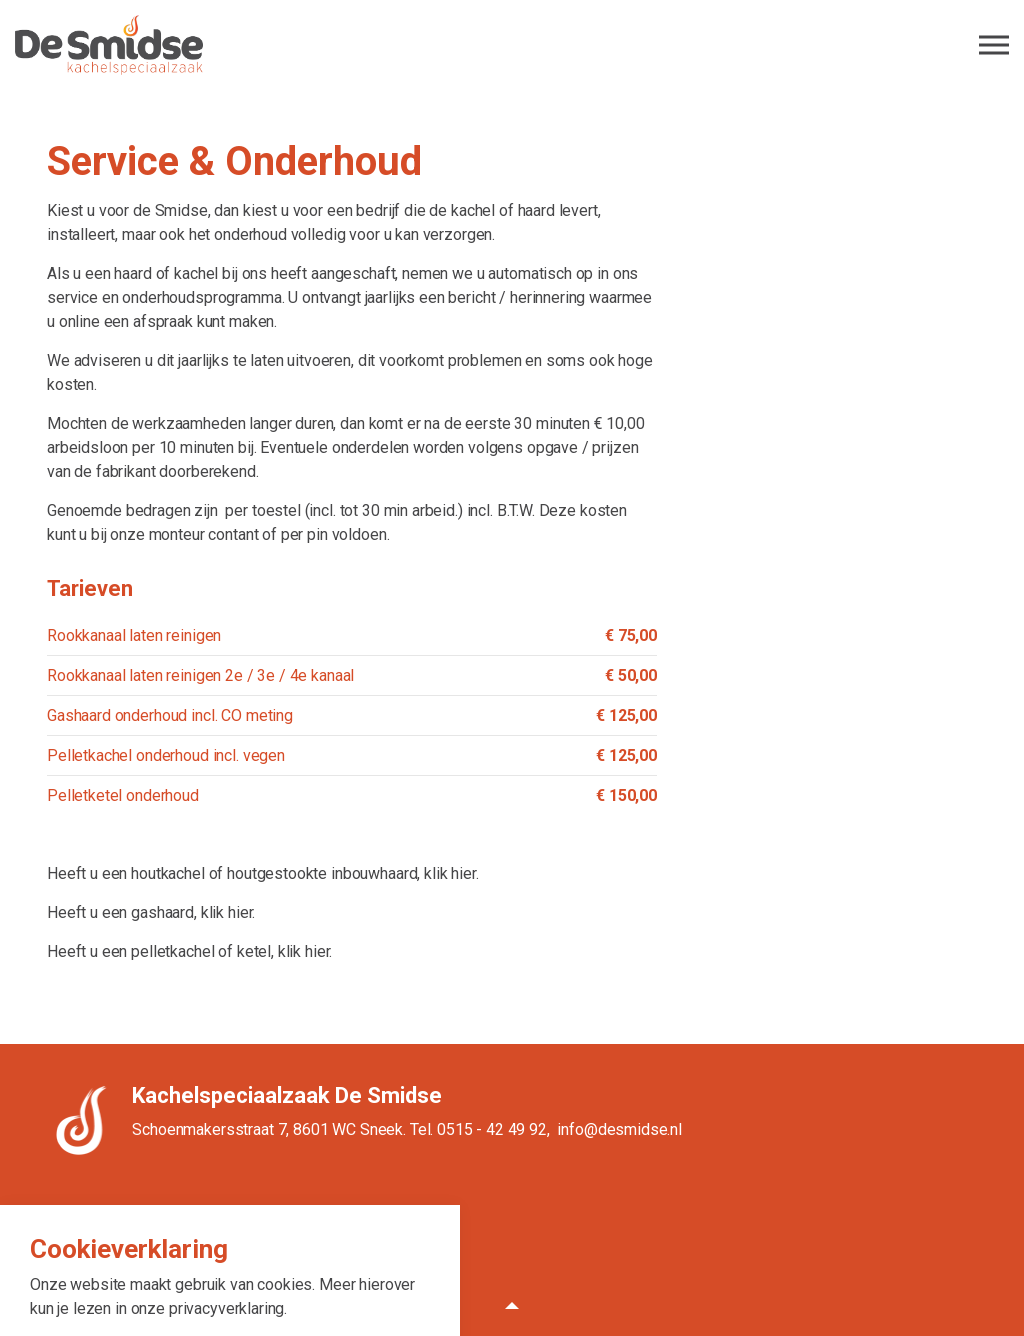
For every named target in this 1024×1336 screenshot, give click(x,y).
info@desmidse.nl (619, 1129)
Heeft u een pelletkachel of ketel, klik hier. (189, 951)
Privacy (356, 1225)
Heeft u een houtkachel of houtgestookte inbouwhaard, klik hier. (263, 873)
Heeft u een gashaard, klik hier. (151, 912)
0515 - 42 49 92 (492, 1129)
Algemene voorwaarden (256, 1225)
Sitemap (411, 1225)
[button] (512, 1306)
